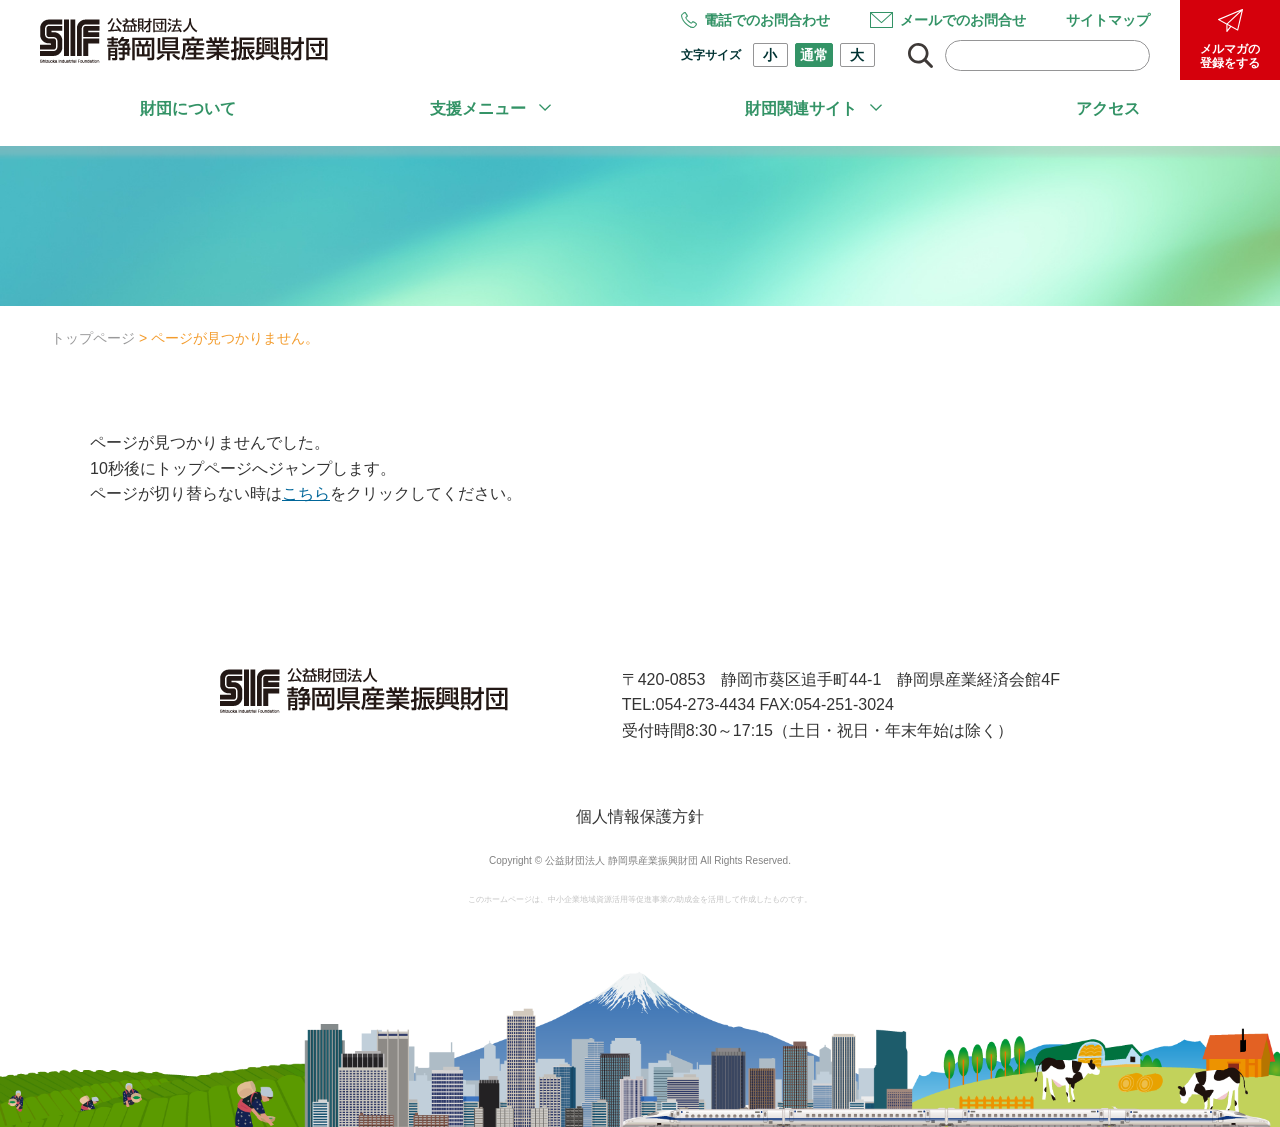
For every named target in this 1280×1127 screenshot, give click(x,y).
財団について (188, 108)
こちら (306, 493)
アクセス (1108, 108)
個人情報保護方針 (640, 816)
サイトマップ (1108, 20)
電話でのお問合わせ (755, 20)
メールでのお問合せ (948, 20)
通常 (814, 55)
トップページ (93, 338)
